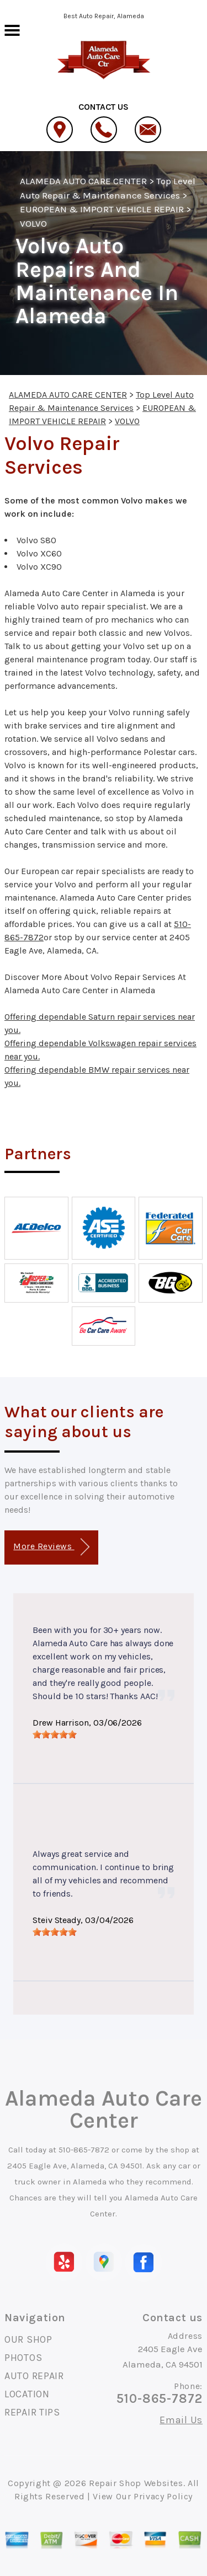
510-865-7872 (84, 2150)
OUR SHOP (28, 2339)
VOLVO (33, 223)
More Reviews (51, 1547)
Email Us (181, 2420)
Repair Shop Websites (136, 2483)
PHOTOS (23, 2358)
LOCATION (27, 2394)
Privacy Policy (163, 2496)
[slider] (55, 1734)
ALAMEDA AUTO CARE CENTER (83, 180)
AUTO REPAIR (34, 2376)
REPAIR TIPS (32, 2412)
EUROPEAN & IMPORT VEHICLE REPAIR (102, 209)
